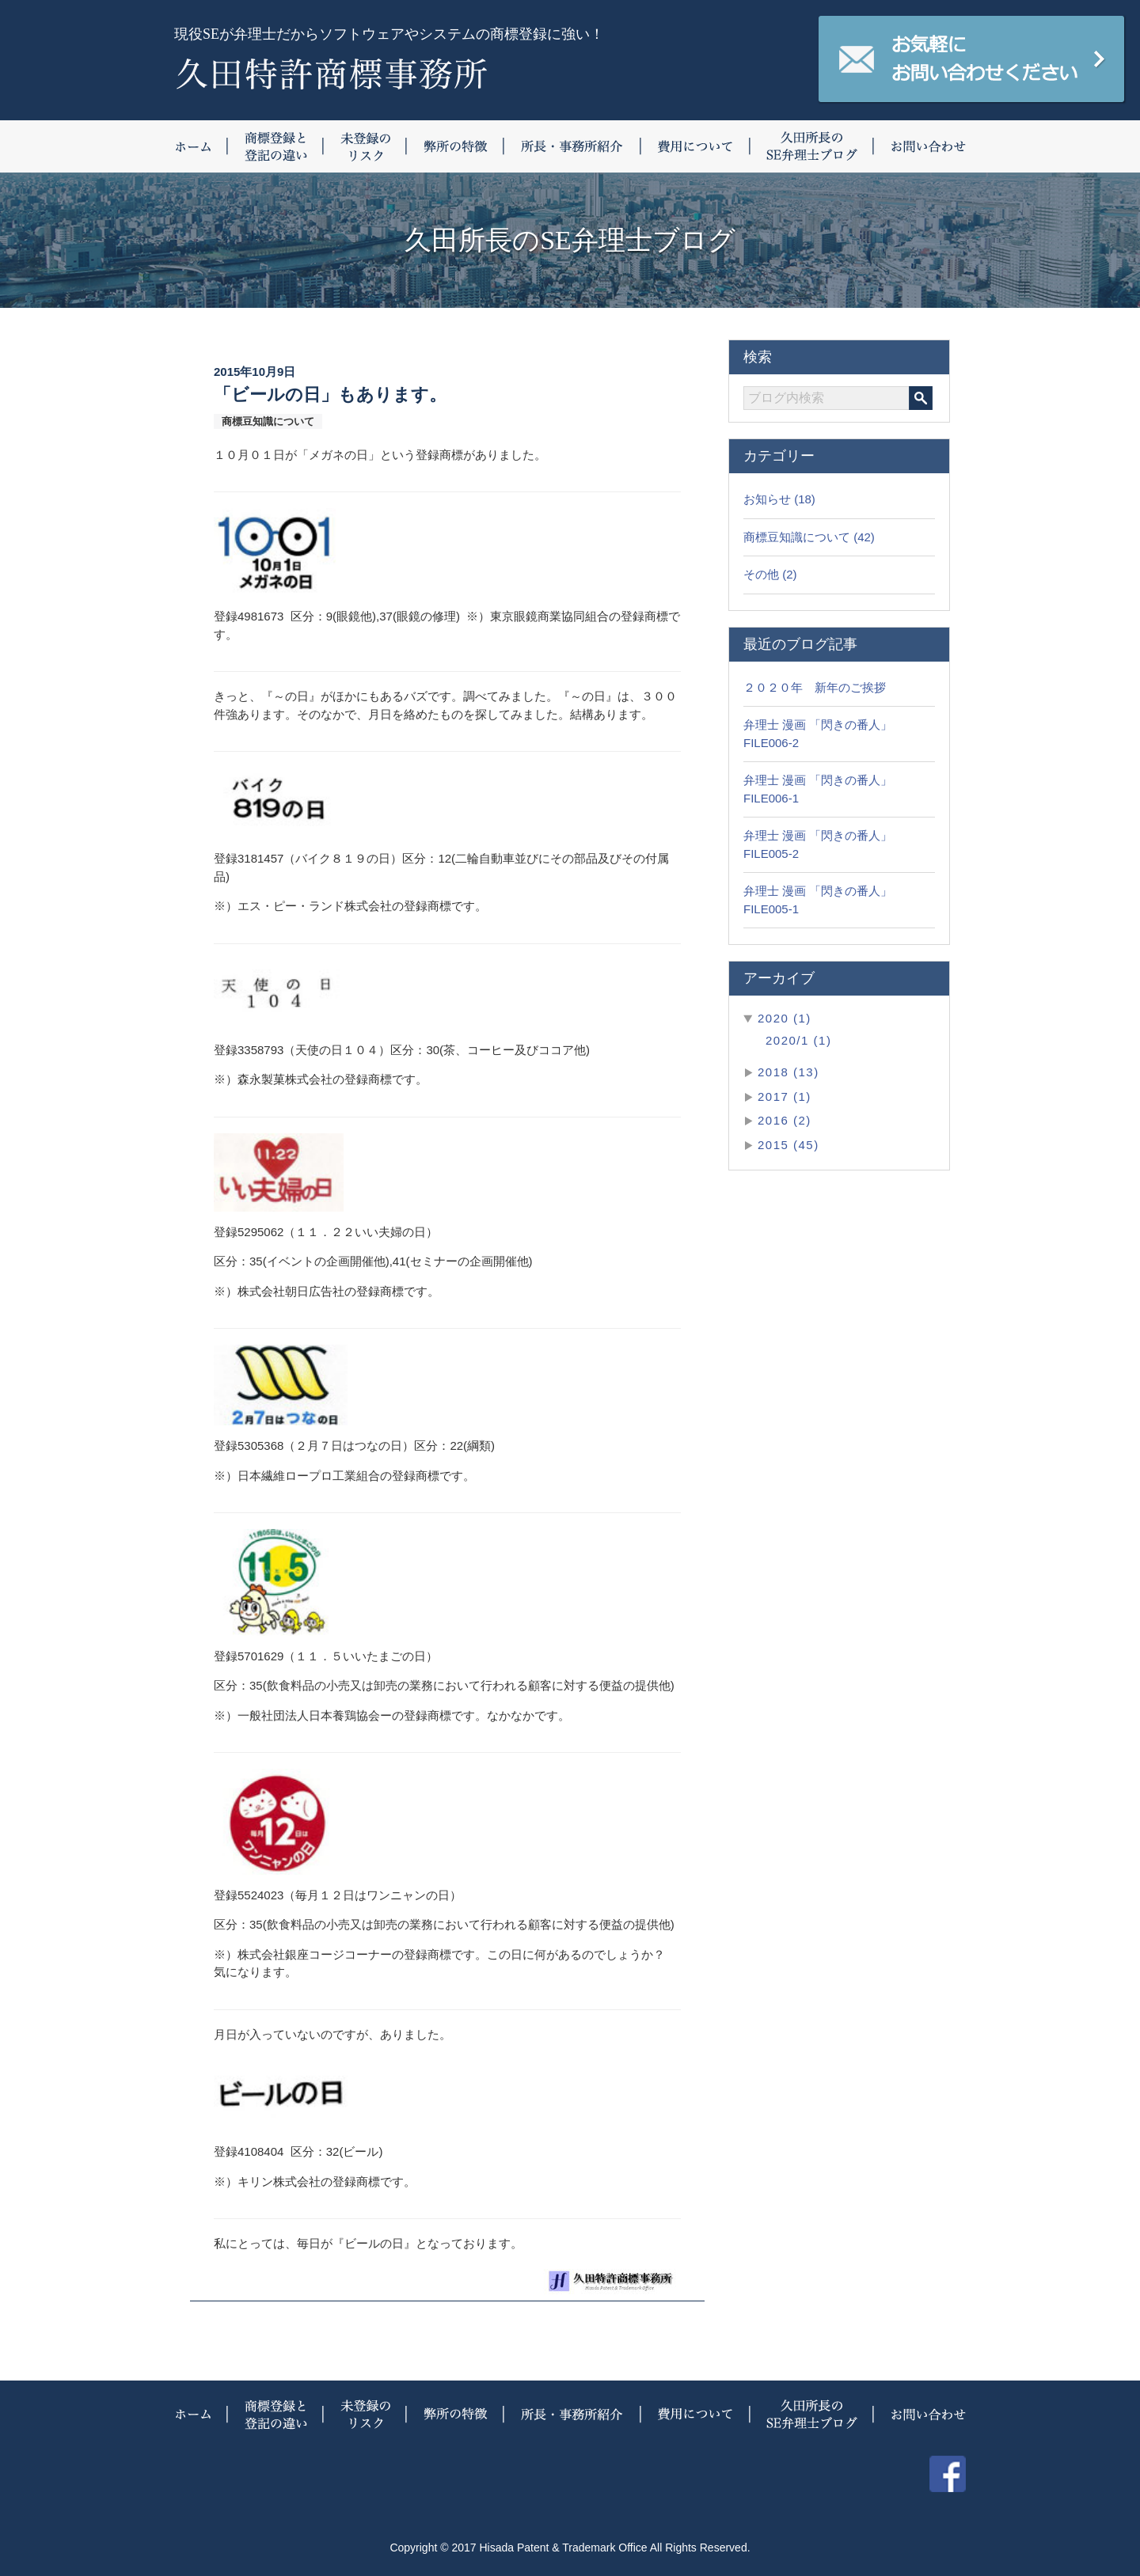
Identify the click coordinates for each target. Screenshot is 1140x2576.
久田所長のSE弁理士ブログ (812, 146)
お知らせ (767, 499)
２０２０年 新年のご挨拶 (814, 687)
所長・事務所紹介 (572, 146)
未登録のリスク (365, 146)
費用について (695, 146)
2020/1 (787, 1040)
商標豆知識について (796, 537)
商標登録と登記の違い (276, 146)
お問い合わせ (920, 146)
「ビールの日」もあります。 (330, 394)
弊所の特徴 (455, 146)
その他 (761, 574)
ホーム (201, 146)
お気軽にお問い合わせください (971, 59)
